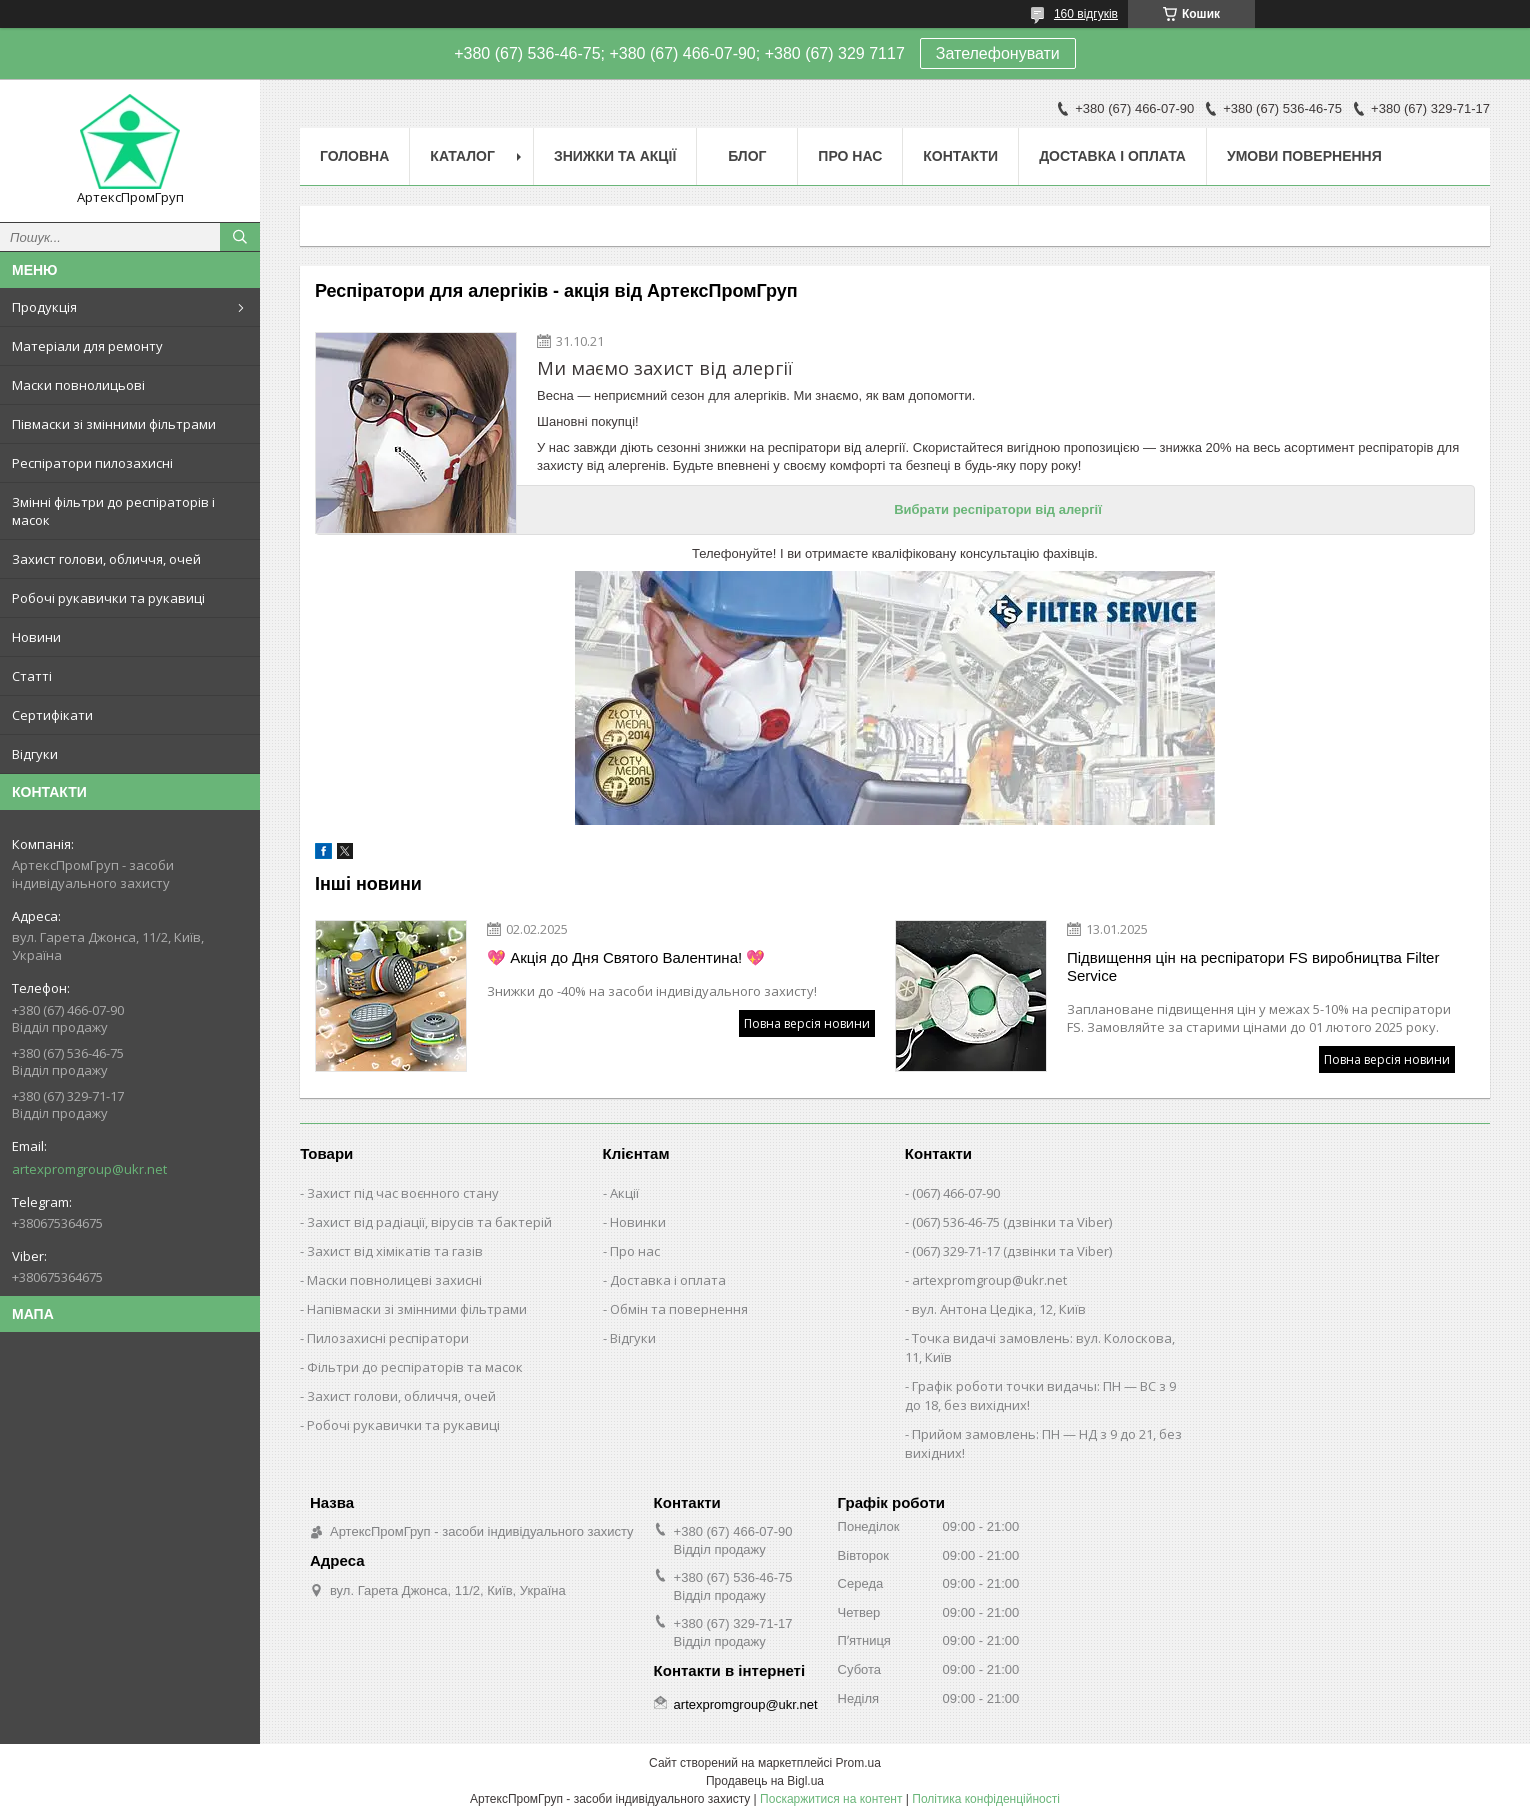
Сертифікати (52, 715)
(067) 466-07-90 (956, 1193)
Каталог (462, 156)
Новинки (638, 1222)
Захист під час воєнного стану (403, 1193)
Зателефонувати (998, 53)
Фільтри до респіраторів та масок (415, 1367)
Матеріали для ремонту (87, 346)
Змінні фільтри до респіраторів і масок (113, 511)
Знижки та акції (615, 156)
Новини (36, 637)
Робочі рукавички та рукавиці (108, 598)
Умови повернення (1304, 156)
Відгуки (35, 754)
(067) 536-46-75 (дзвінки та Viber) (1012, 1222)
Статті (32, 676)
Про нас (850, 156)
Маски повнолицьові (78, 385)
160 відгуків (1086, 14)
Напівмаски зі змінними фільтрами (417, 1309)
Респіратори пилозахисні (92, 463)
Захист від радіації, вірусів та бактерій (429, 1222)
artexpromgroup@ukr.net (89, 1169)
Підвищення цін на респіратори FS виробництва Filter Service (1253, 966)
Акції (624, 1193)
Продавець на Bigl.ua (765, 1781)
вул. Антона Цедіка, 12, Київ (999, 1309)
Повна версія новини (807, 1023)
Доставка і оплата (1112, 156)
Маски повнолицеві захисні (394, 1280)
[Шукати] (240, 237)
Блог (747, 156)
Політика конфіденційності (986, 1799)
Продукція (44, 307)
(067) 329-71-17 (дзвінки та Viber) (1012, 1251)
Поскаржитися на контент (831, 1799)
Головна (354, 156)
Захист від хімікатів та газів (395, 1251)
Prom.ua (858, 1763)
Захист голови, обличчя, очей (106, 559)
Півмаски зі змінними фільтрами (114, 424)
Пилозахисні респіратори (388, 1338)
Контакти (960, 156)
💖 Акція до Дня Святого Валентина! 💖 (626, 957)
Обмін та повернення (679, 1309)
